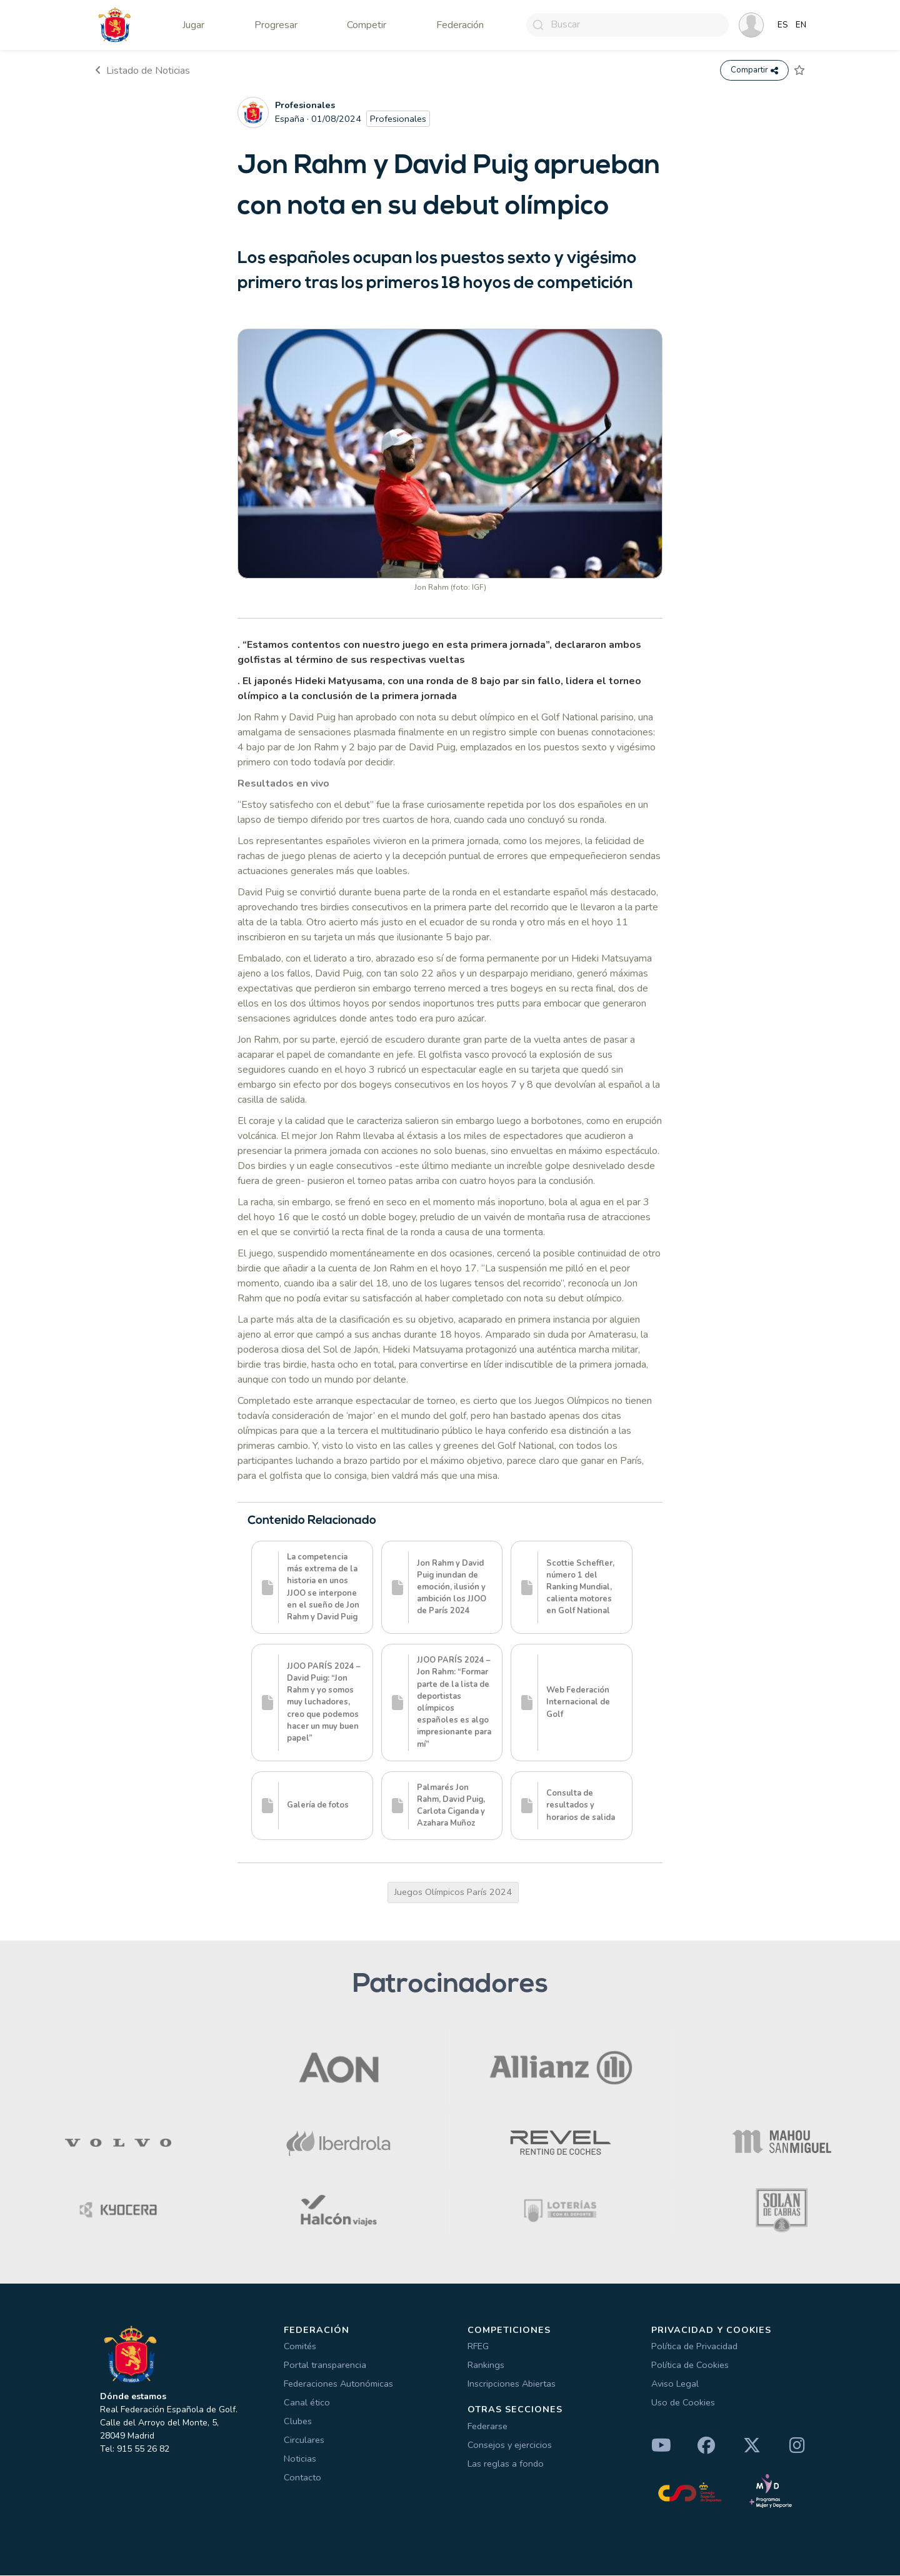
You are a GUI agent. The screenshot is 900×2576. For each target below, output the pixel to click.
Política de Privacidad (694, 2346)
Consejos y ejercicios (510, 2445)
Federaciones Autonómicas (338, 2384)
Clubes (298, 2421)
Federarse (488, 2426)
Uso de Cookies (683, 2403)
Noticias (300, 2459)
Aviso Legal (675, 2384)
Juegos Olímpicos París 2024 (453, 1892)
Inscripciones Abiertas (512, 2384)
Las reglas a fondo (506, 2464)
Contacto (302, 2478)
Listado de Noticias (142, 70)
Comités (300, 2346)
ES (783, 25)
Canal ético (307, 2403)
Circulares (304, 2440)
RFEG (478, 2346)
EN (801, 25)
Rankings (486, 2365)
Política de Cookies (690, 2365)
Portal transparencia (325, 2365)
